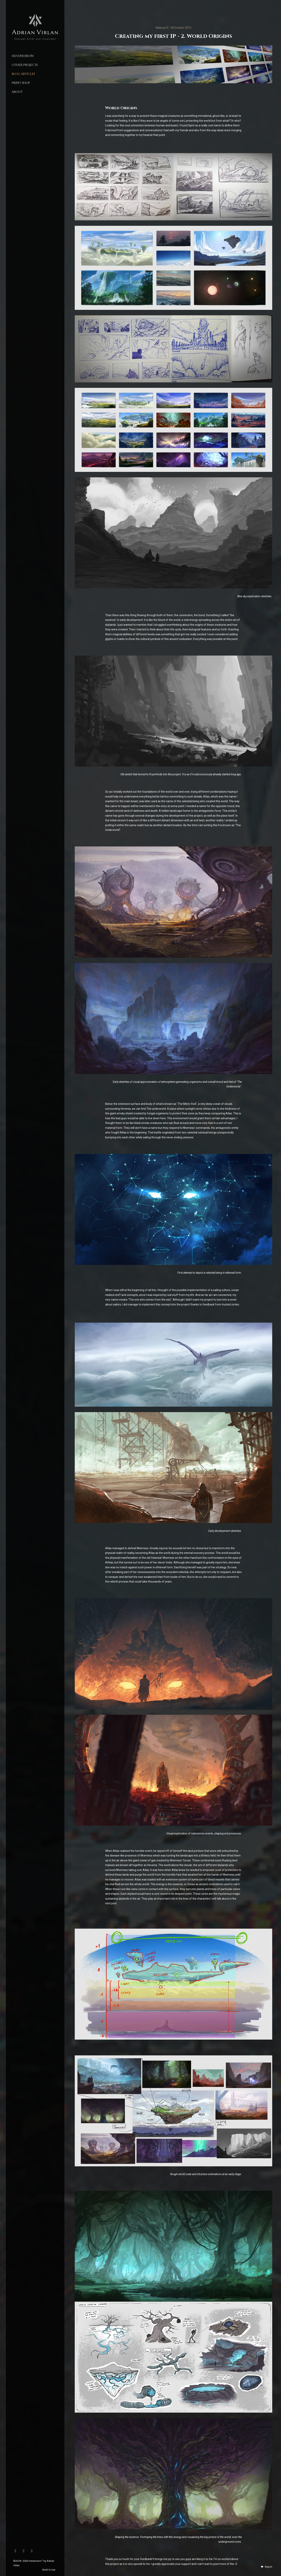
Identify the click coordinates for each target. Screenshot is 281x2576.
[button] (266, 2567)
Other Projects (25, 65)
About (17, 92)
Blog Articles (23, 74)
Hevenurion (23, 56)
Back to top (49, 2569)
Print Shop (21, 83)
